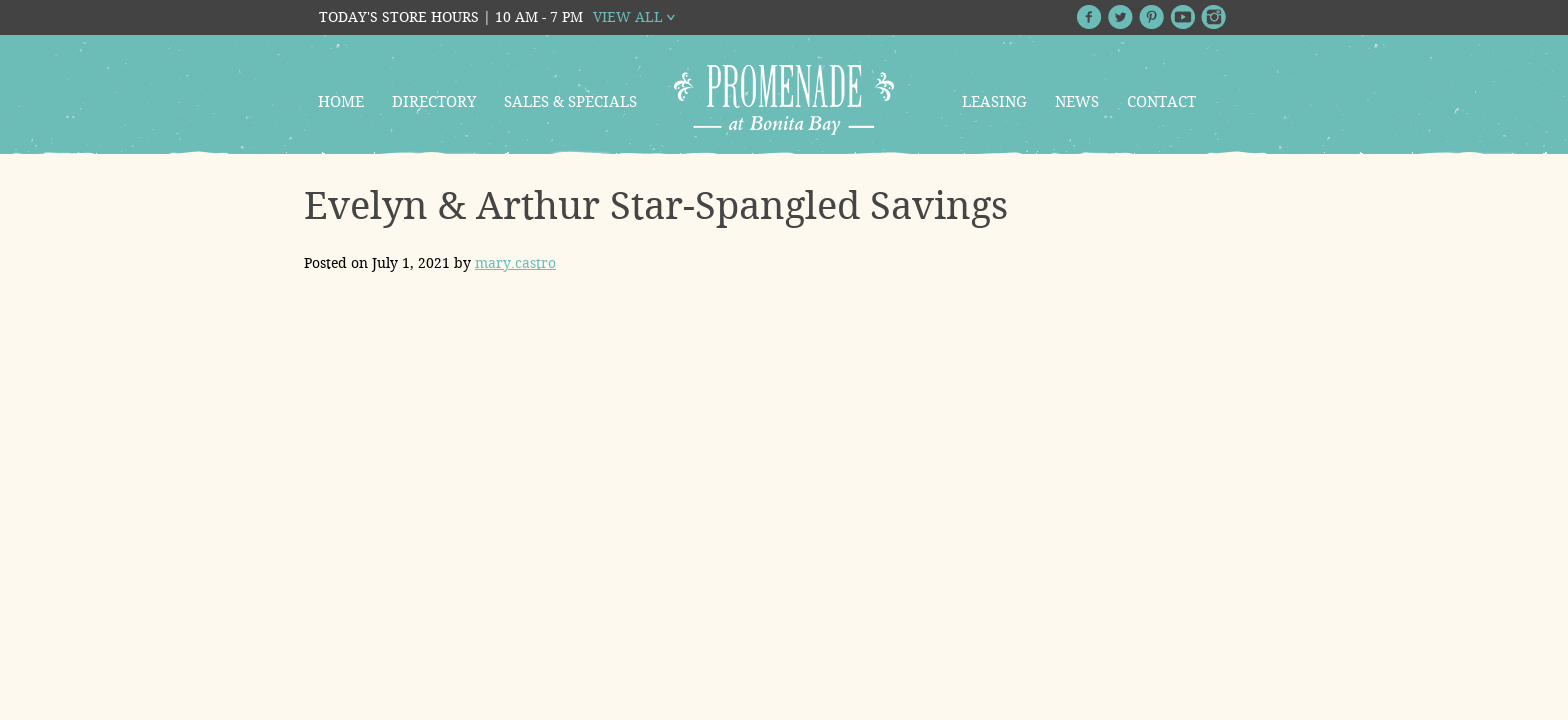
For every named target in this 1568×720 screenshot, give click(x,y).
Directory (434, 102)
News (1077, 102)
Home (341, 102)
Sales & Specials (570, 102)
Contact (1161, 102)
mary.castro (515, 263)
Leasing (994, 102)
